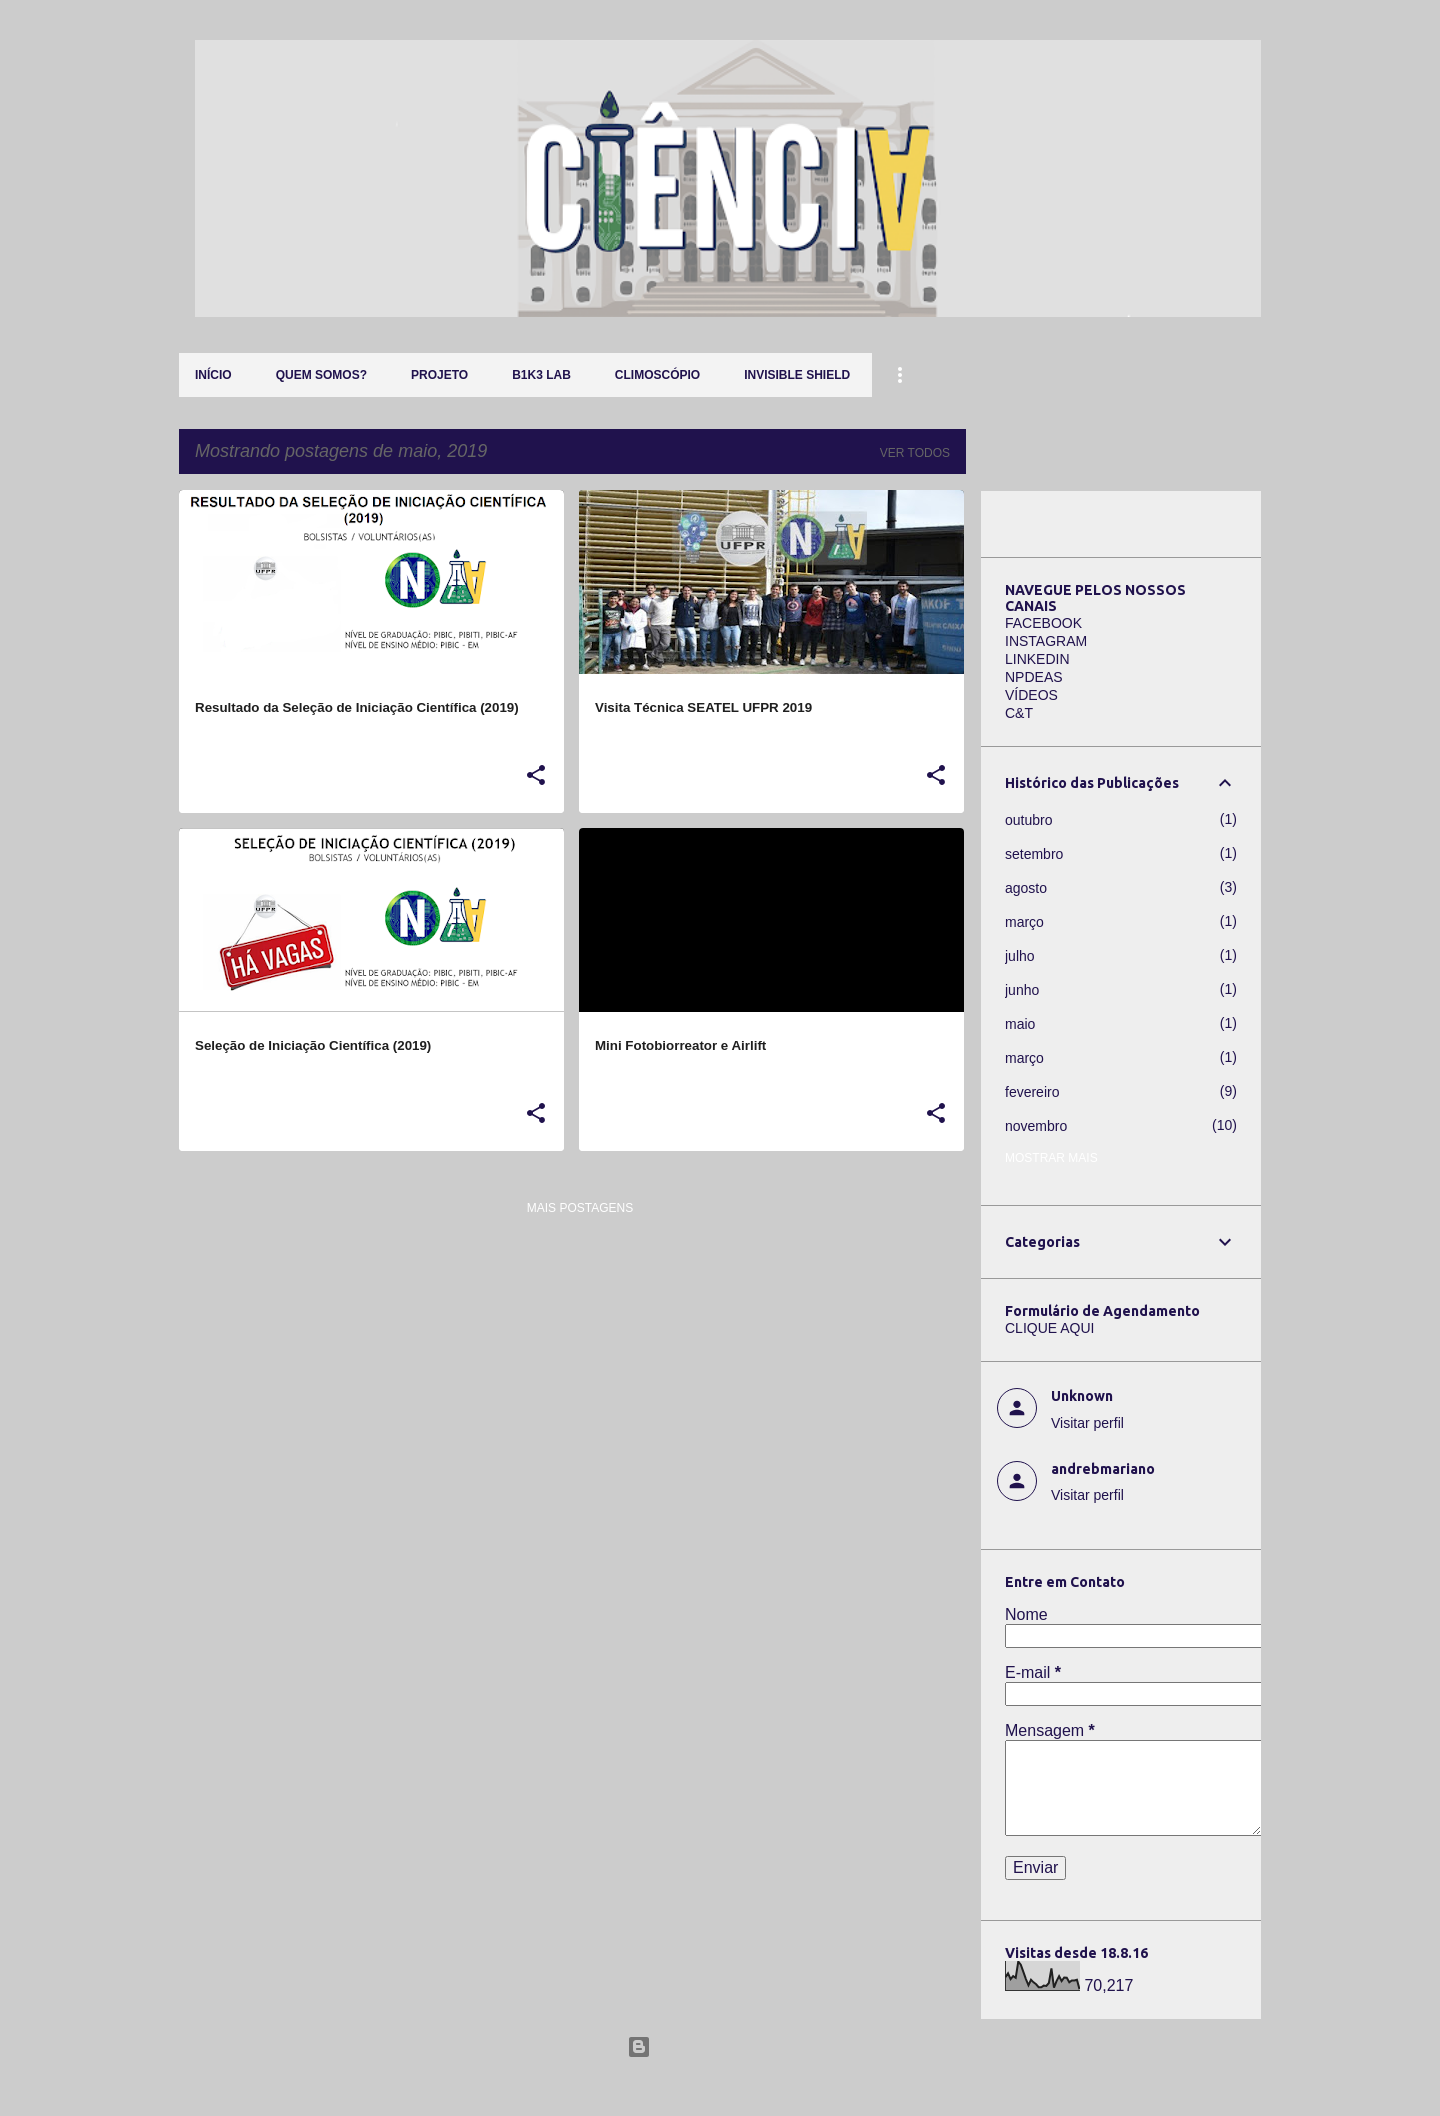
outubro (1028, 820)
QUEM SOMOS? (321, 375)
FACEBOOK (1043, 623)
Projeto (439, 375)
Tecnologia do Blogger (720, 2046)
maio (1020, 1024)
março (1024, 922)
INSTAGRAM (1046, 641)
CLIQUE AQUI (1049, 1328)
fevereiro (1032, 1092)
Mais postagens (580, 1208)
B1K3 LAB (541, 375)
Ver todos (915, 453)
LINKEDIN (1037, 659)
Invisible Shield (797, 375)
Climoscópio (657, 375)
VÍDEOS (1031, 695)
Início (213, 375)
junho (1022, 990)
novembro (1036, 1126)
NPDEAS (1034, 677)
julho (1020, 956)
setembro (1034, 854)
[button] (536, 776)
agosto (1026, 888)
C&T (1019, 713)
